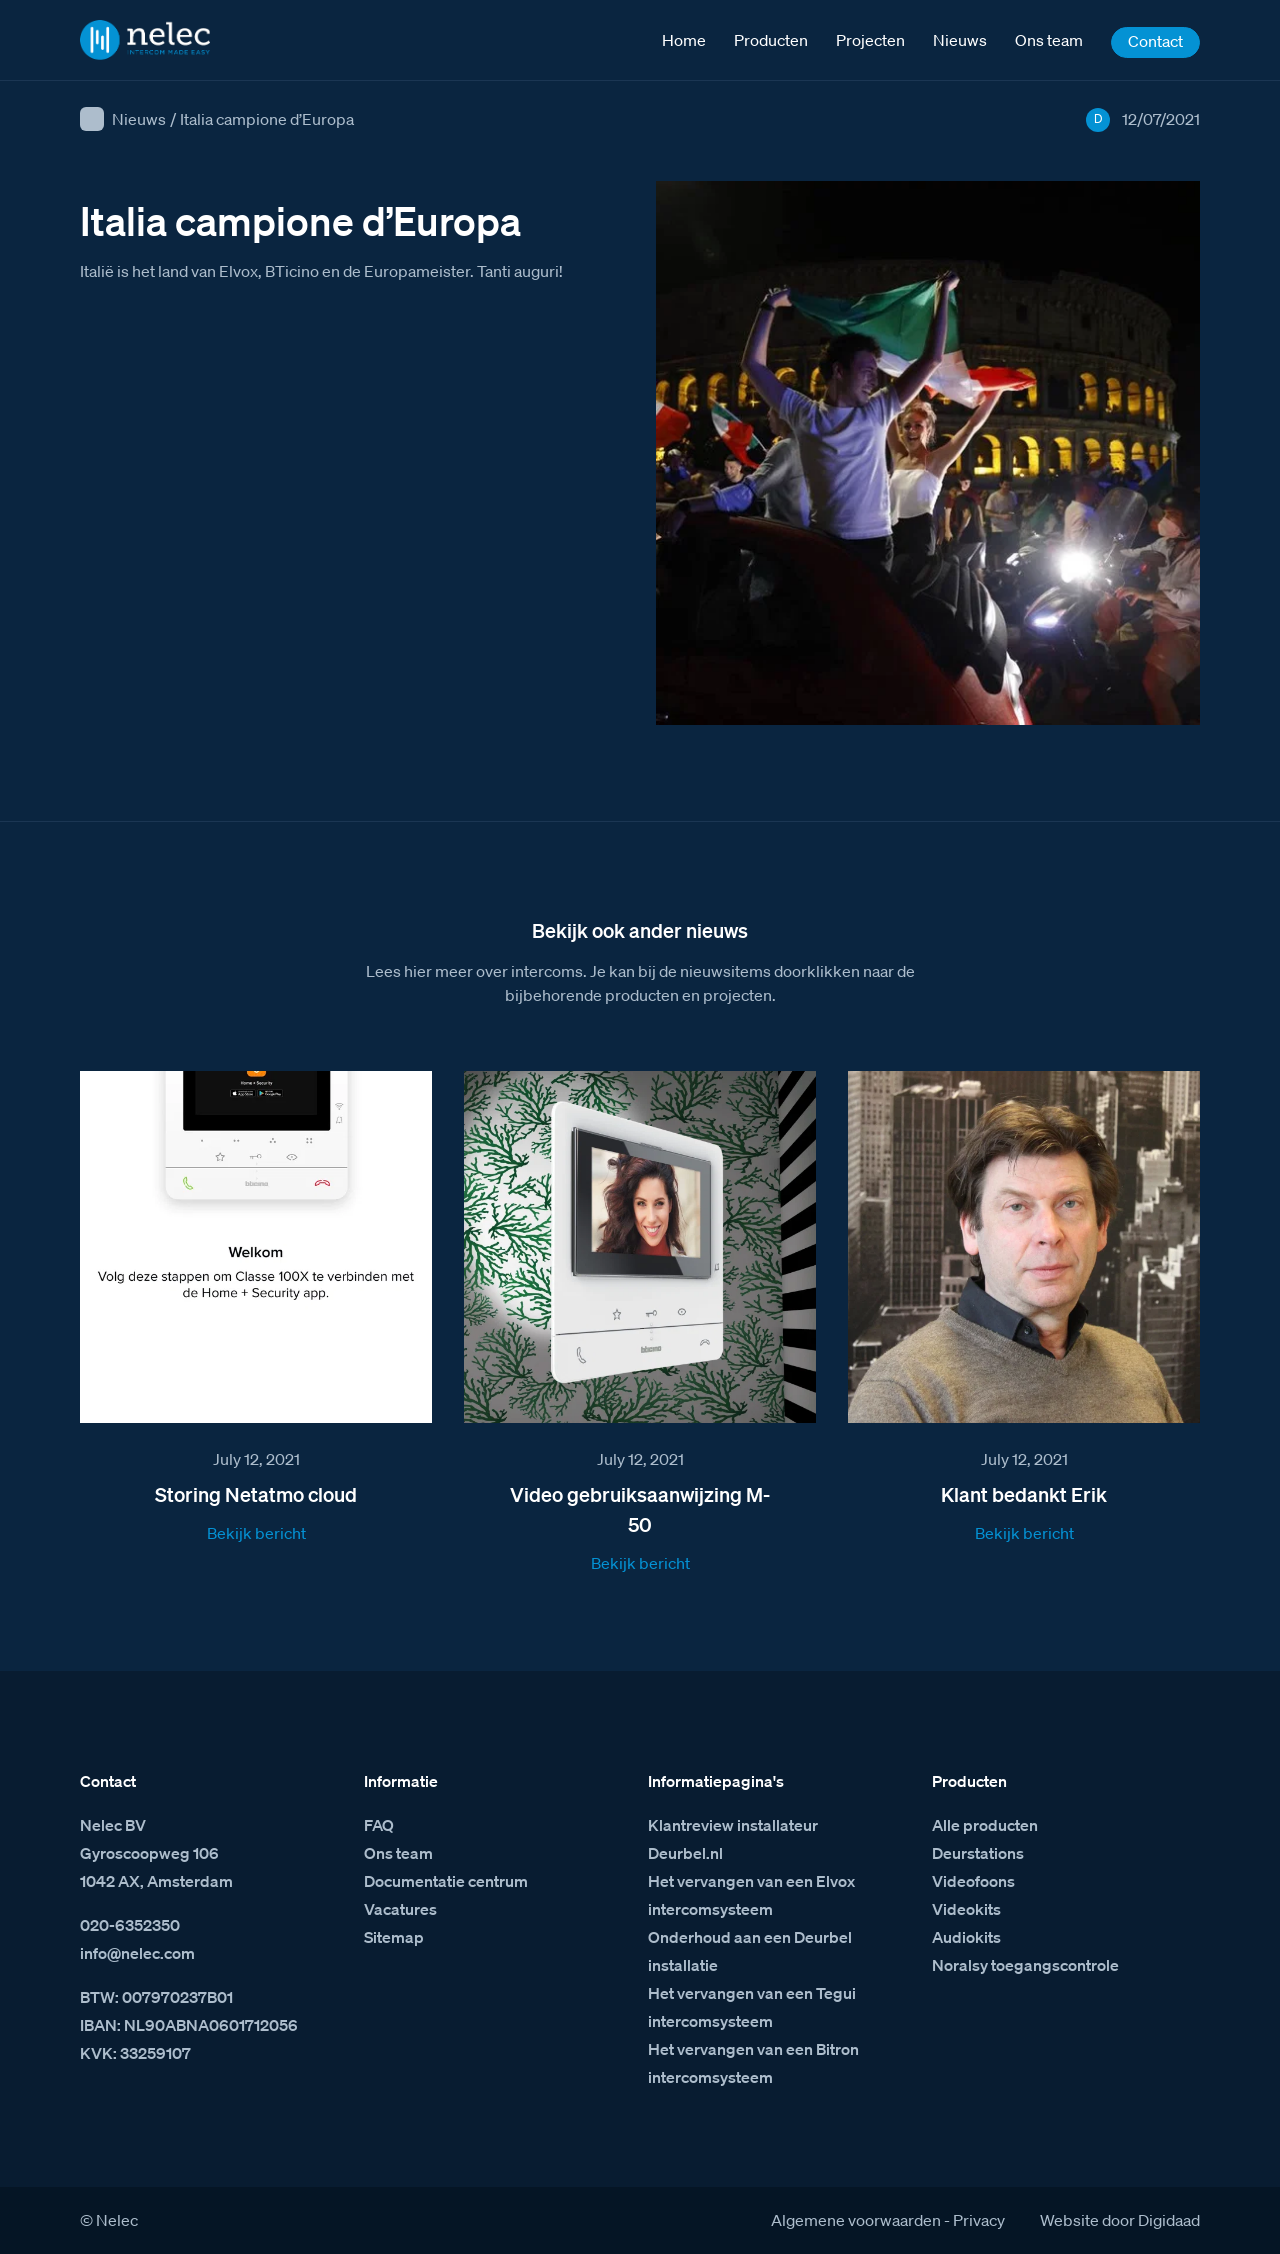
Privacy (979, 2220)
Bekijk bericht (256, 1533)
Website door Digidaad (1120, 2220)
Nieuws (139, 119)
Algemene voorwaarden (856, 2220)
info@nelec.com (137, 1953)
